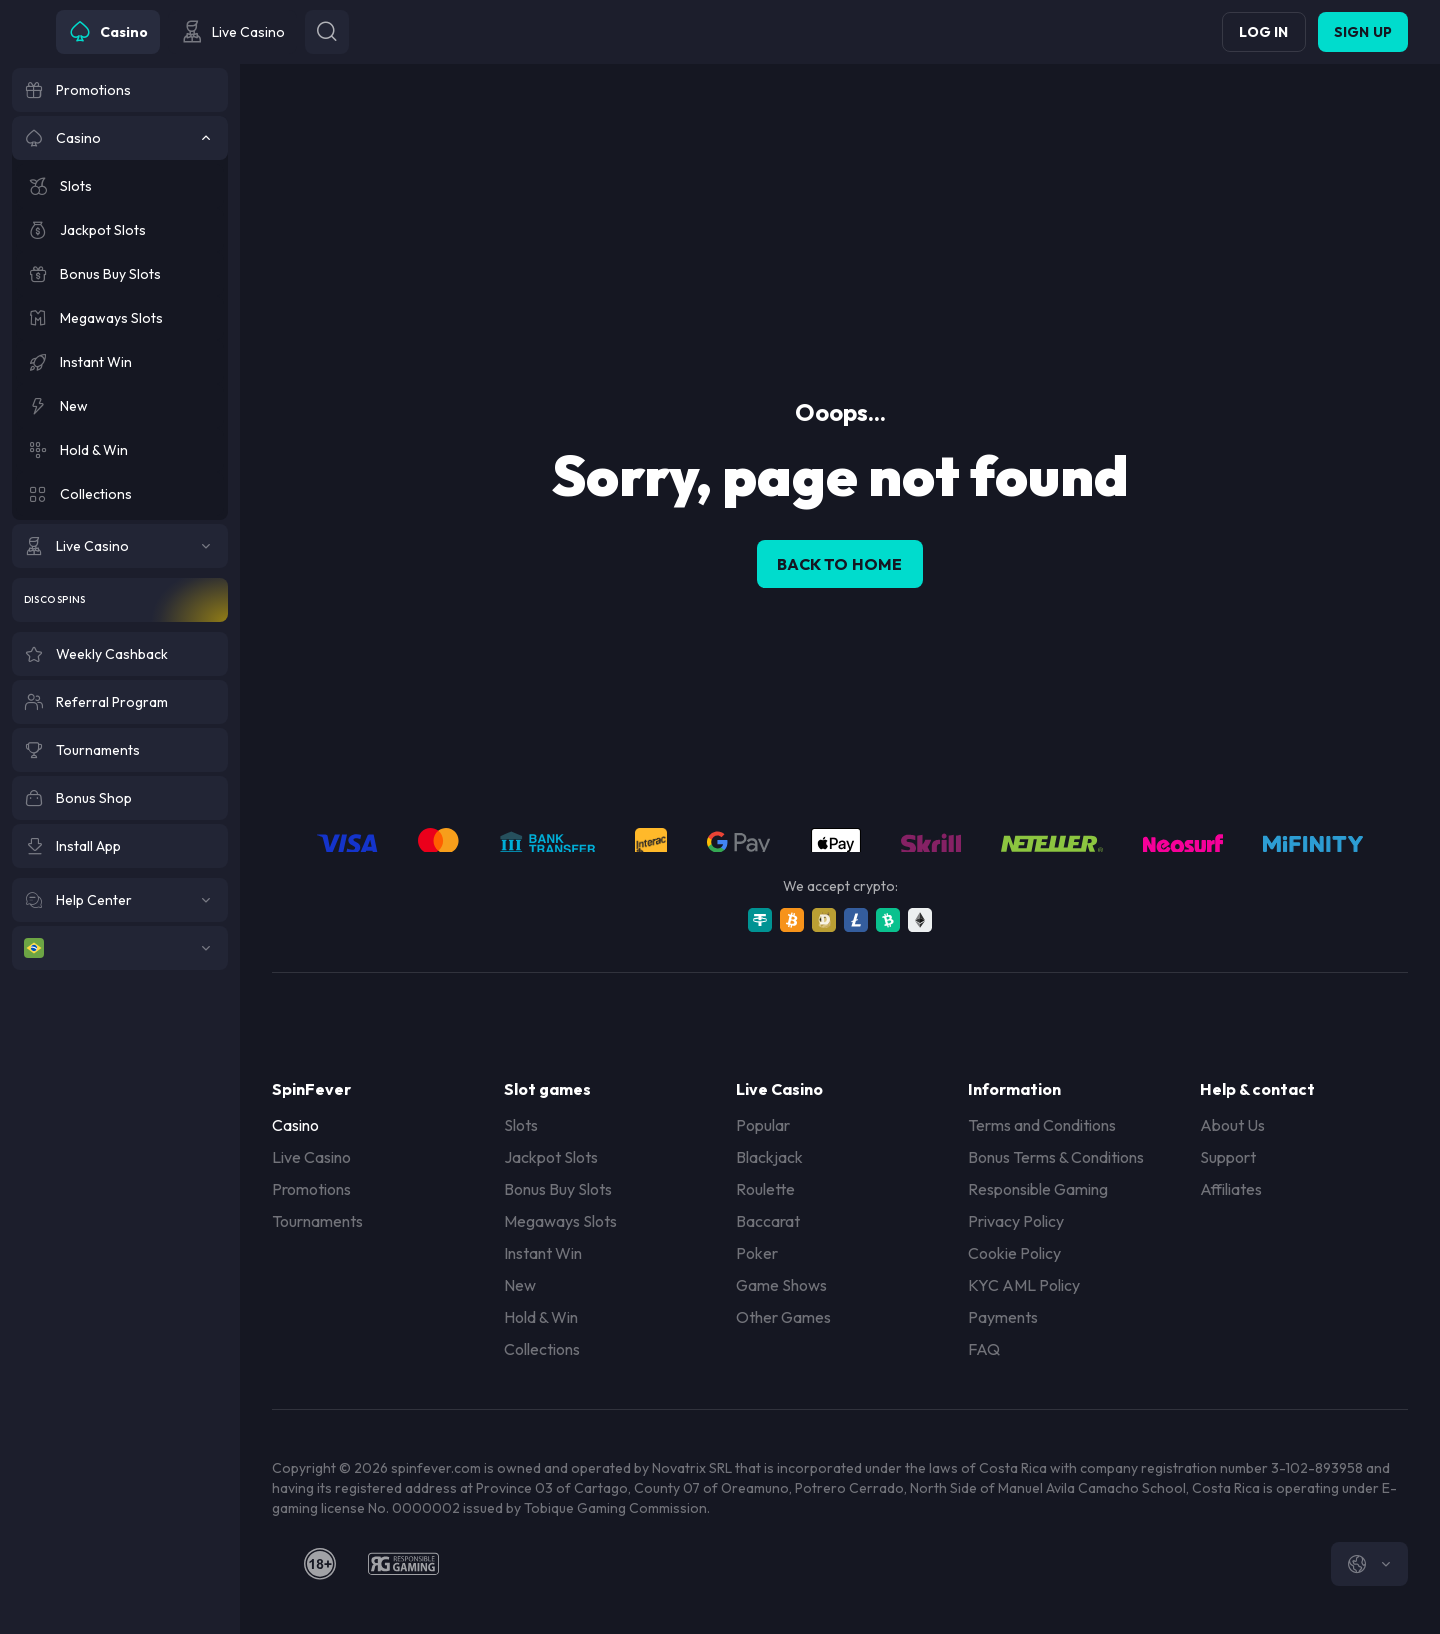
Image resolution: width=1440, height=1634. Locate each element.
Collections (542, 1349)
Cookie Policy (1014, 1253)
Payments (1003, 1317)
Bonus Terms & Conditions (1056, 1157)
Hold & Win (541, 1317)
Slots (521, 1125)
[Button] (327, 32)
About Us (1232, 1125)
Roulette (765, 1189)
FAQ (984, 1349)
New (520, 1285)
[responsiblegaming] (403, 1564)
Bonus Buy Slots (558, 1189)
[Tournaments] (120, 750)
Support (1228, 1157)
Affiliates (1231, 1189)
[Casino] (120, 138)
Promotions (311, 1189)
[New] (120, 406)
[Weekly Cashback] (120, 654)
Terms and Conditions (1042, 1125)
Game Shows (781, 1285)
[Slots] (120, 186)
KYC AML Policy (1024, 1285)
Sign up (1363, 32)
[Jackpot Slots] (120, 230)
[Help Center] (120, 900)
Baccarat (768, 1221)
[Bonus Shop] (120, 798)
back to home (839, 564)
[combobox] (1369, 1564)
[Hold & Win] (120, 450)
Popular (763, 1125)
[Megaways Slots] (120, 318)
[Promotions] (120, 90)
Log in (1263, 32)
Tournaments (317, 1221)
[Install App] (120, 846)
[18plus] (320, 1564)
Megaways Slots (560, 1221)
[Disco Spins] (120, 600)
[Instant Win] (120, 362)
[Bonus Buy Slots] (120, 274)
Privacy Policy (1016, 1221)
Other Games (783, 1317)
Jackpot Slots (551, 1157)
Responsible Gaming (1038, 1189)
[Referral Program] (120, 702)
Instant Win (543, 1253)
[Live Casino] (120, 546)
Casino (295, 1125)
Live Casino (311, 1157)
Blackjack (769, 1157)
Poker (757, 1253)
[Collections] (120, 494)
